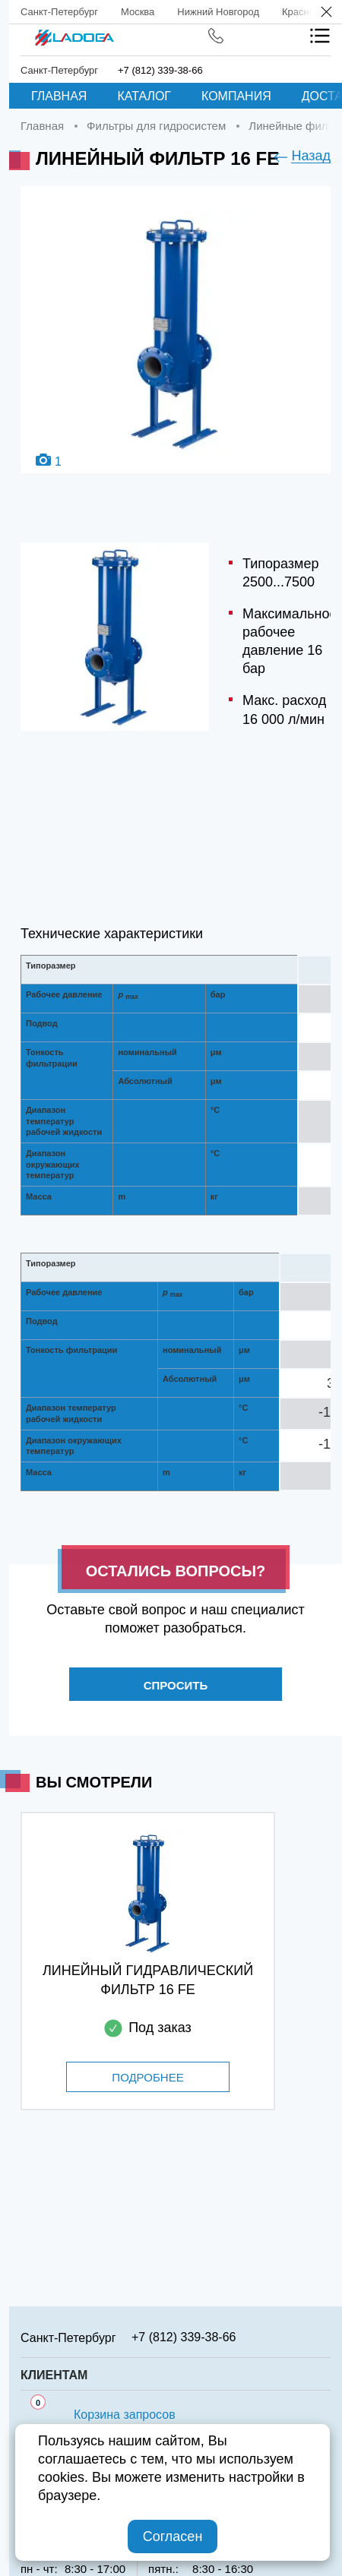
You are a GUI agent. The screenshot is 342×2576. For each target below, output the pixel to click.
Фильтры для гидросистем (156, 125)
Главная (59, 96)
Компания (236, 96)
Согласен (173, 2536)
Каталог (144, 96)
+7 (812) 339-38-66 (160, 70)
